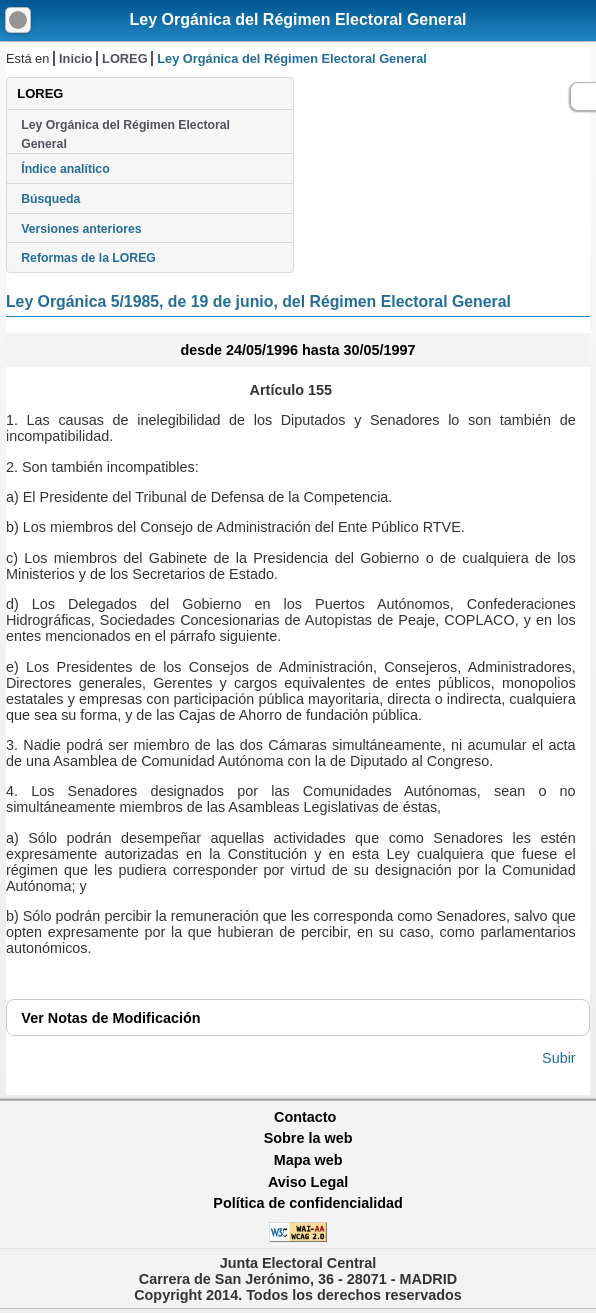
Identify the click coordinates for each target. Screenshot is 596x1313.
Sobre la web (308, 1138)
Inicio (75, 58)
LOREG (125, 58)
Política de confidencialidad (308, 1203)
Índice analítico (65, 169)
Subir (559, 1058)
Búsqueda (50, 199)
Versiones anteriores (81, 229)
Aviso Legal (308, 1182)
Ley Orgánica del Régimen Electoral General (297, 19)
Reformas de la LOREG (88, 258)
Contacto (305, 1117)
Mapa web (308, 1160)
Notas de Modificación (110, 1018)
